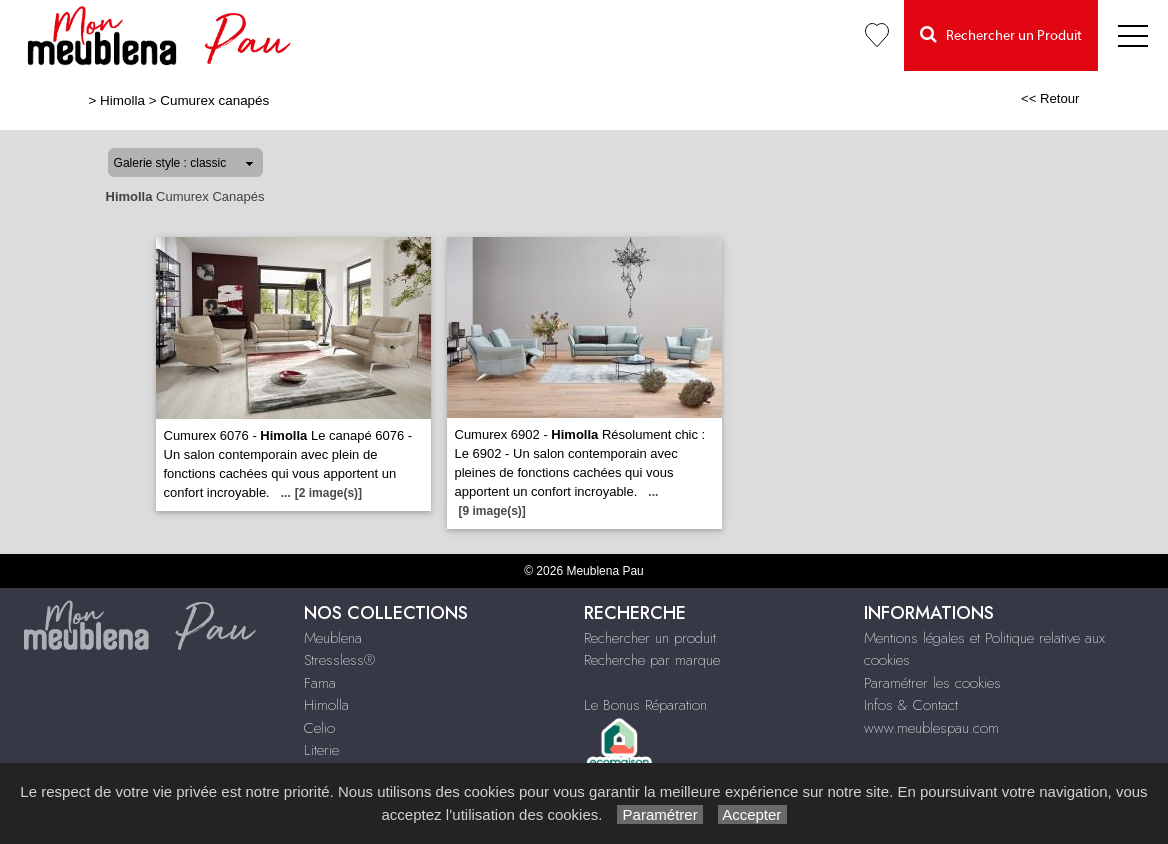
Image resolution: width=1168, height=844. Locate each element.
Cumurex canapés (214, 100)
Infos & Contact (911, 705)
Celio (319, 728)
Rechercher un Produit (1001, 34)
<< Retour (1050, 98)
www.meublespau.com (931, 728)
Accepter (752, 814)
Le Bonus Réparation (645, 705)
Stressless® (339, 660)
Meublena (333, 638)
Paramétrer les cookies (932, 683)
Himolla (122, 100)
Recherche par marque (652, 660)
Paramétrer (659, 814)
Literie (321, 750)
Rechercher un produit (650, 638)
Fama (320, 683)
